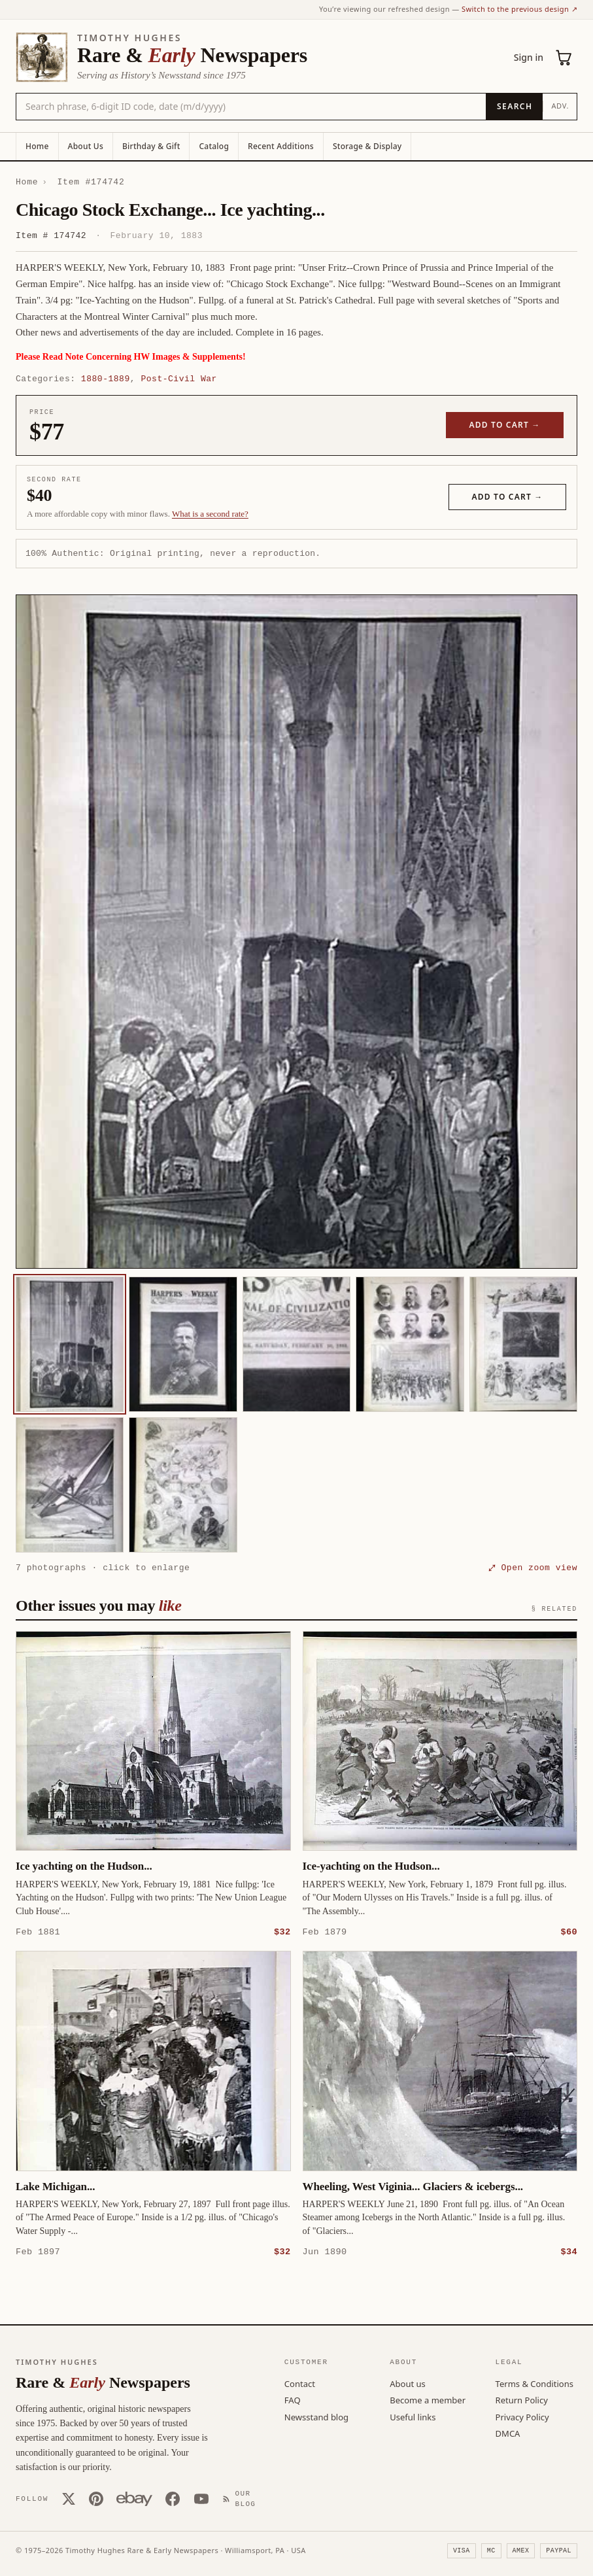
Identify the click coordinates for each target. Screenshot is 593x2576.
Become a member (428, 2399)
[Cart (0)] (564, 57)
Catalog (214, 146)
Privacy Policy (522, 2416)
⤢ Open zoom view (532, 1567)
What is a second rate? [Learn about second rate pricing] (210, 514)
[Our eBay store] (134, 2498)
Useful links (412, 2416)
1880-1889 (105, 379)
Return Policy (522, 2399)
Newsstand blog (316, 2416)
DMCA (508, 2433)
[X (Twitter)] (68, 2498)
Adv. (560, 106)
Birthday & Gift (151, 146)
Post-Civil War (178, 379)
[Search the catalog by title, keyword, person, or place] (251, 107)
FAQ (292, 2399)
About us (408, 2383)
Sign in (528, 57)
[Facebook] (172, 2498)
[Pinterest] (96, 2498)
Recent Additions (281, 146)
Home (37, 146)
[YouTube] (201, 2498)
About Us (85, 146)
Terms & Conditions (534, 2383)
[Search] (514, 107)
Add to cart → (505, 424)
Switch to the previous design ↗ (519, 9)
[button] (296, 931)
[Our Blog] (242, 2498)
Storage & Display (367, 146)
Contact (299, 2383)
